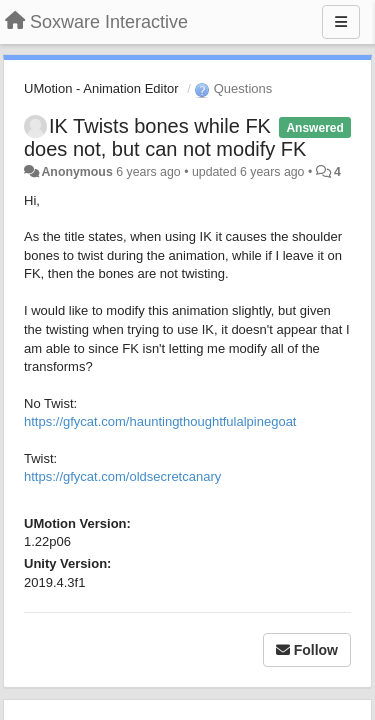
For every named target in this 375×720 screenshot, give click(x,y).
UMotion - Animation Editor (101, 88)
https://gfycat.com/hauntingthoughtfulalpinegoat (160, 421)
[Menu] (341, 22)
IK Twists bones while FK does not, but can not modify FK (165, 137)
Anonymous (76, 172)
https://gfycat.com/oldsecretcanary (122, 476)
